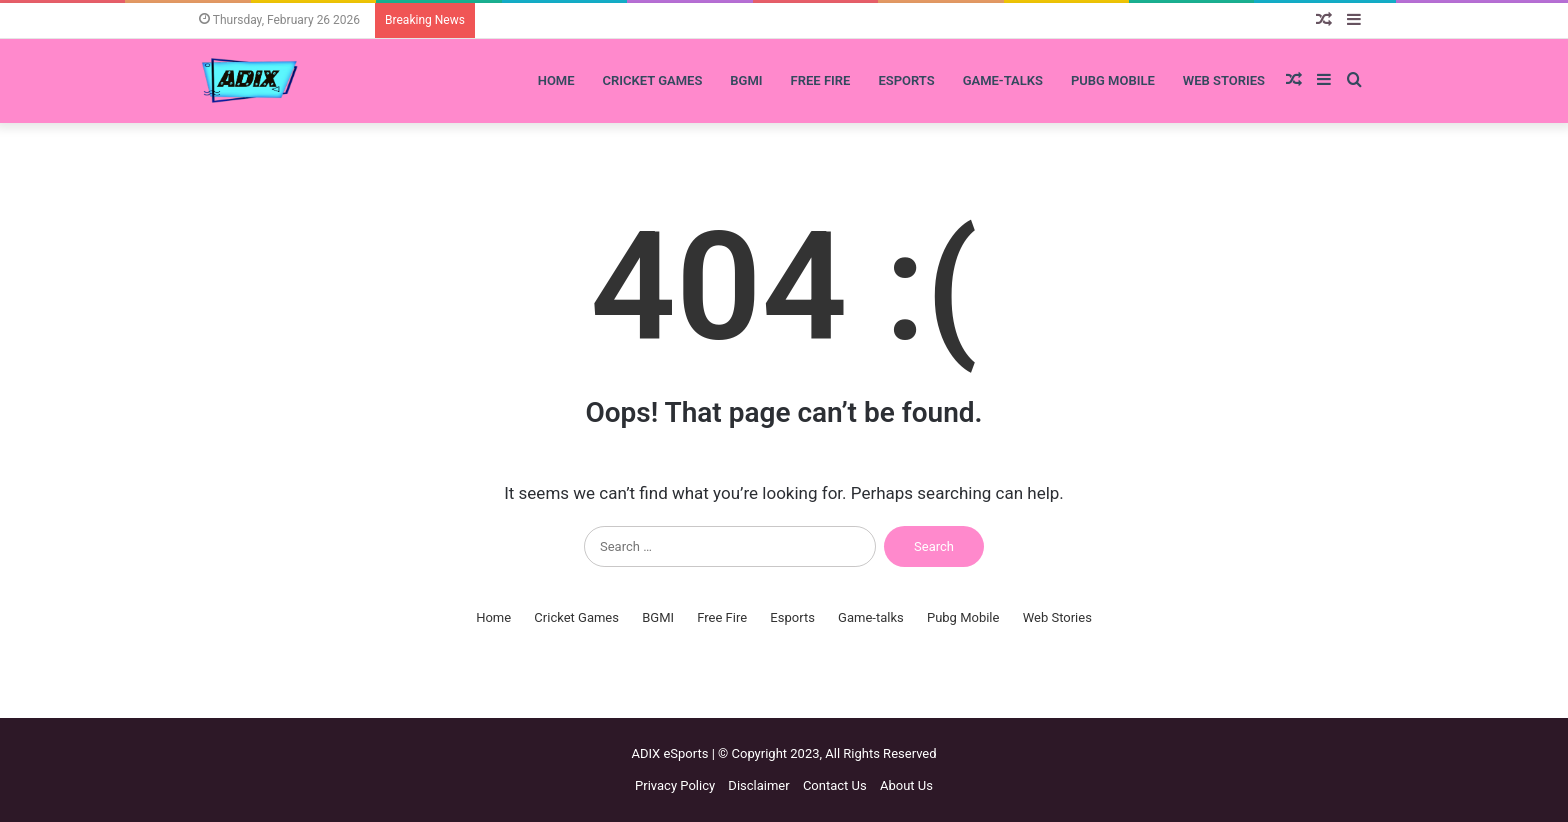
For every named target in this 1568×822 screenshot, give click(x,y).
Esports (906, 80)
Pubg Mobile (1113, 80)
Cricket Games (653, 80)
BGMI (746, 80)
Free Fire (821, 80)
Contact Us (835, 785)
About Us (906, 785)
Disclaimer (758, 785)
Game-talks (1003, 80)
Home (556, 80)
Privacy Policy (675, 785)
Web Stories (1224, 80)
